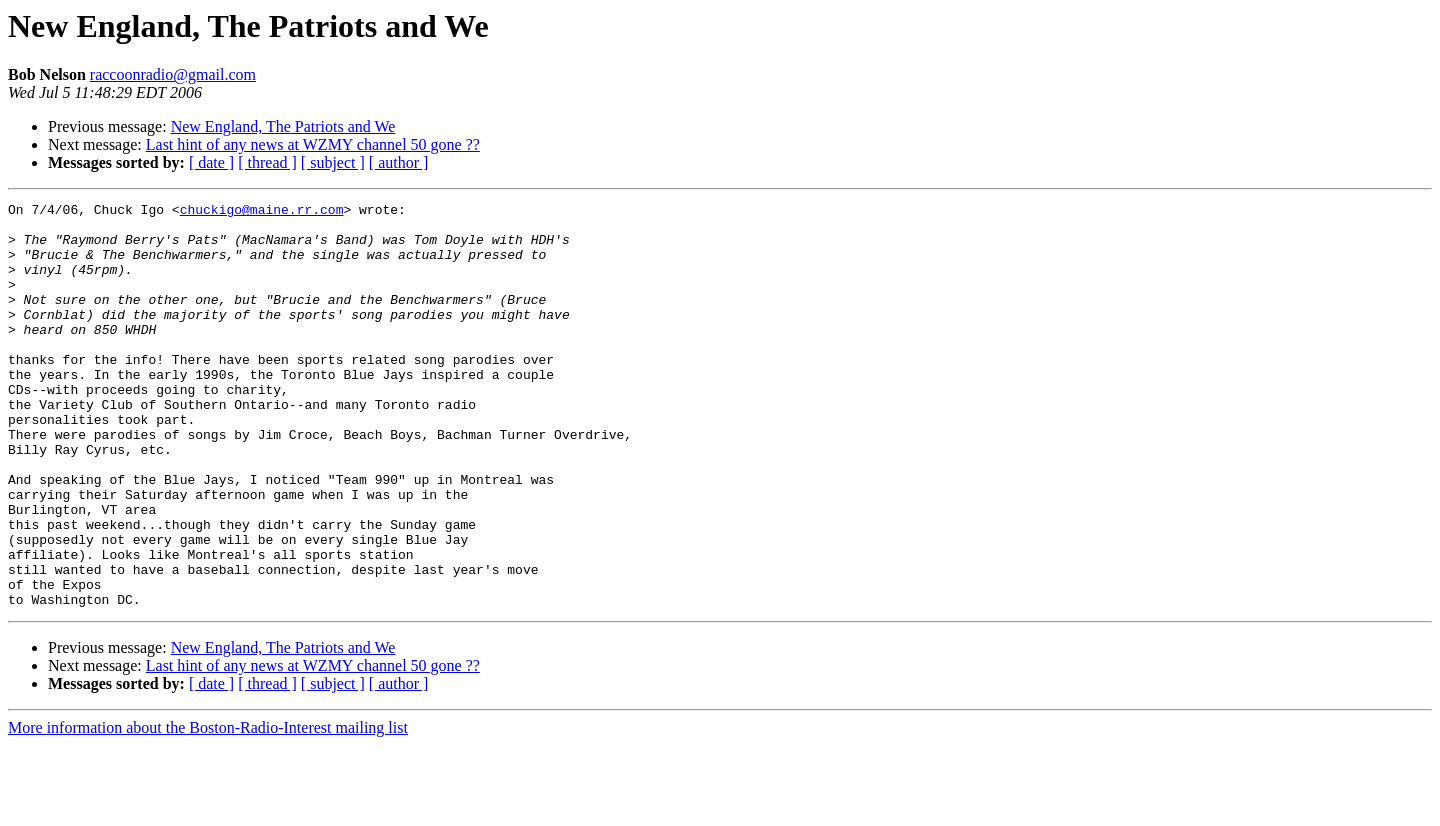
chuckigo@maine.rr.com (262, 212)
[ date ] (211, 162)
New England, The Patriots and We (283, 126)
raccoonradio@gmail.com (173, 74)
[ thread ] (267, 162)
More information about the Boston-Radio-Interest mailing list (208, 808)
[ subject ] (333, 162)
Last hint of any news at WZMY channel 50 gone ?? (313, 144)
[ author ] (399, 162)
